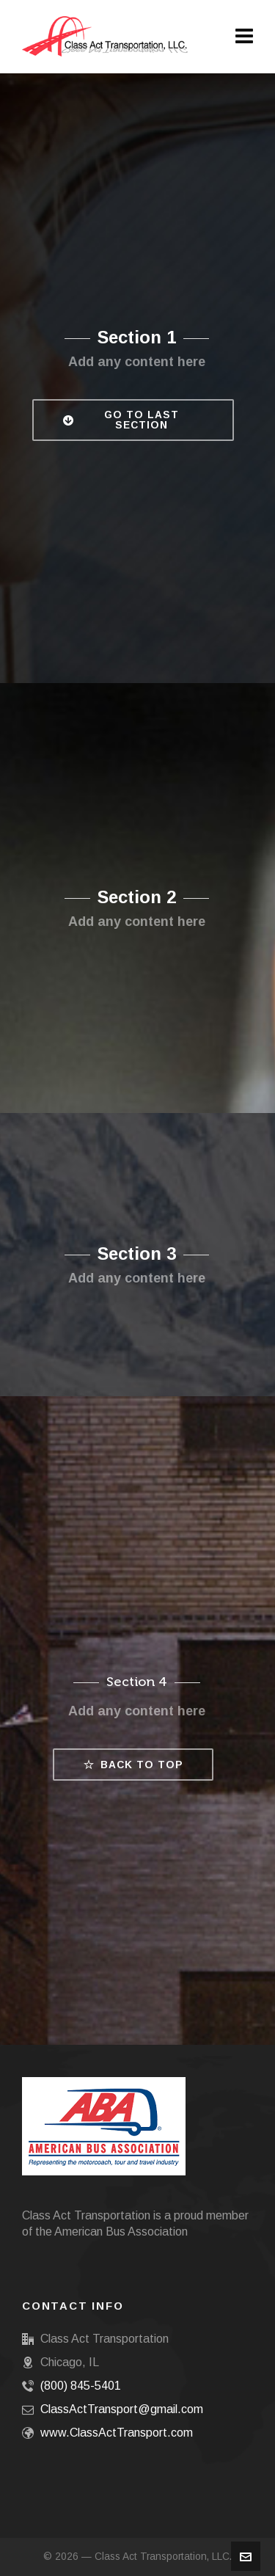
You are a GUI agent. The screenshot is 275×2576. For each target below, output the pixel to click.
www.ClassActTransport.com (116, 2432)
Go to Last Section (121, 420)
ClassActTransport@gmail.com (121, 2409)
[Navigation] (244, 36)
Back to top (133, 1764)
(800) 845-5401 (80, 2385)
